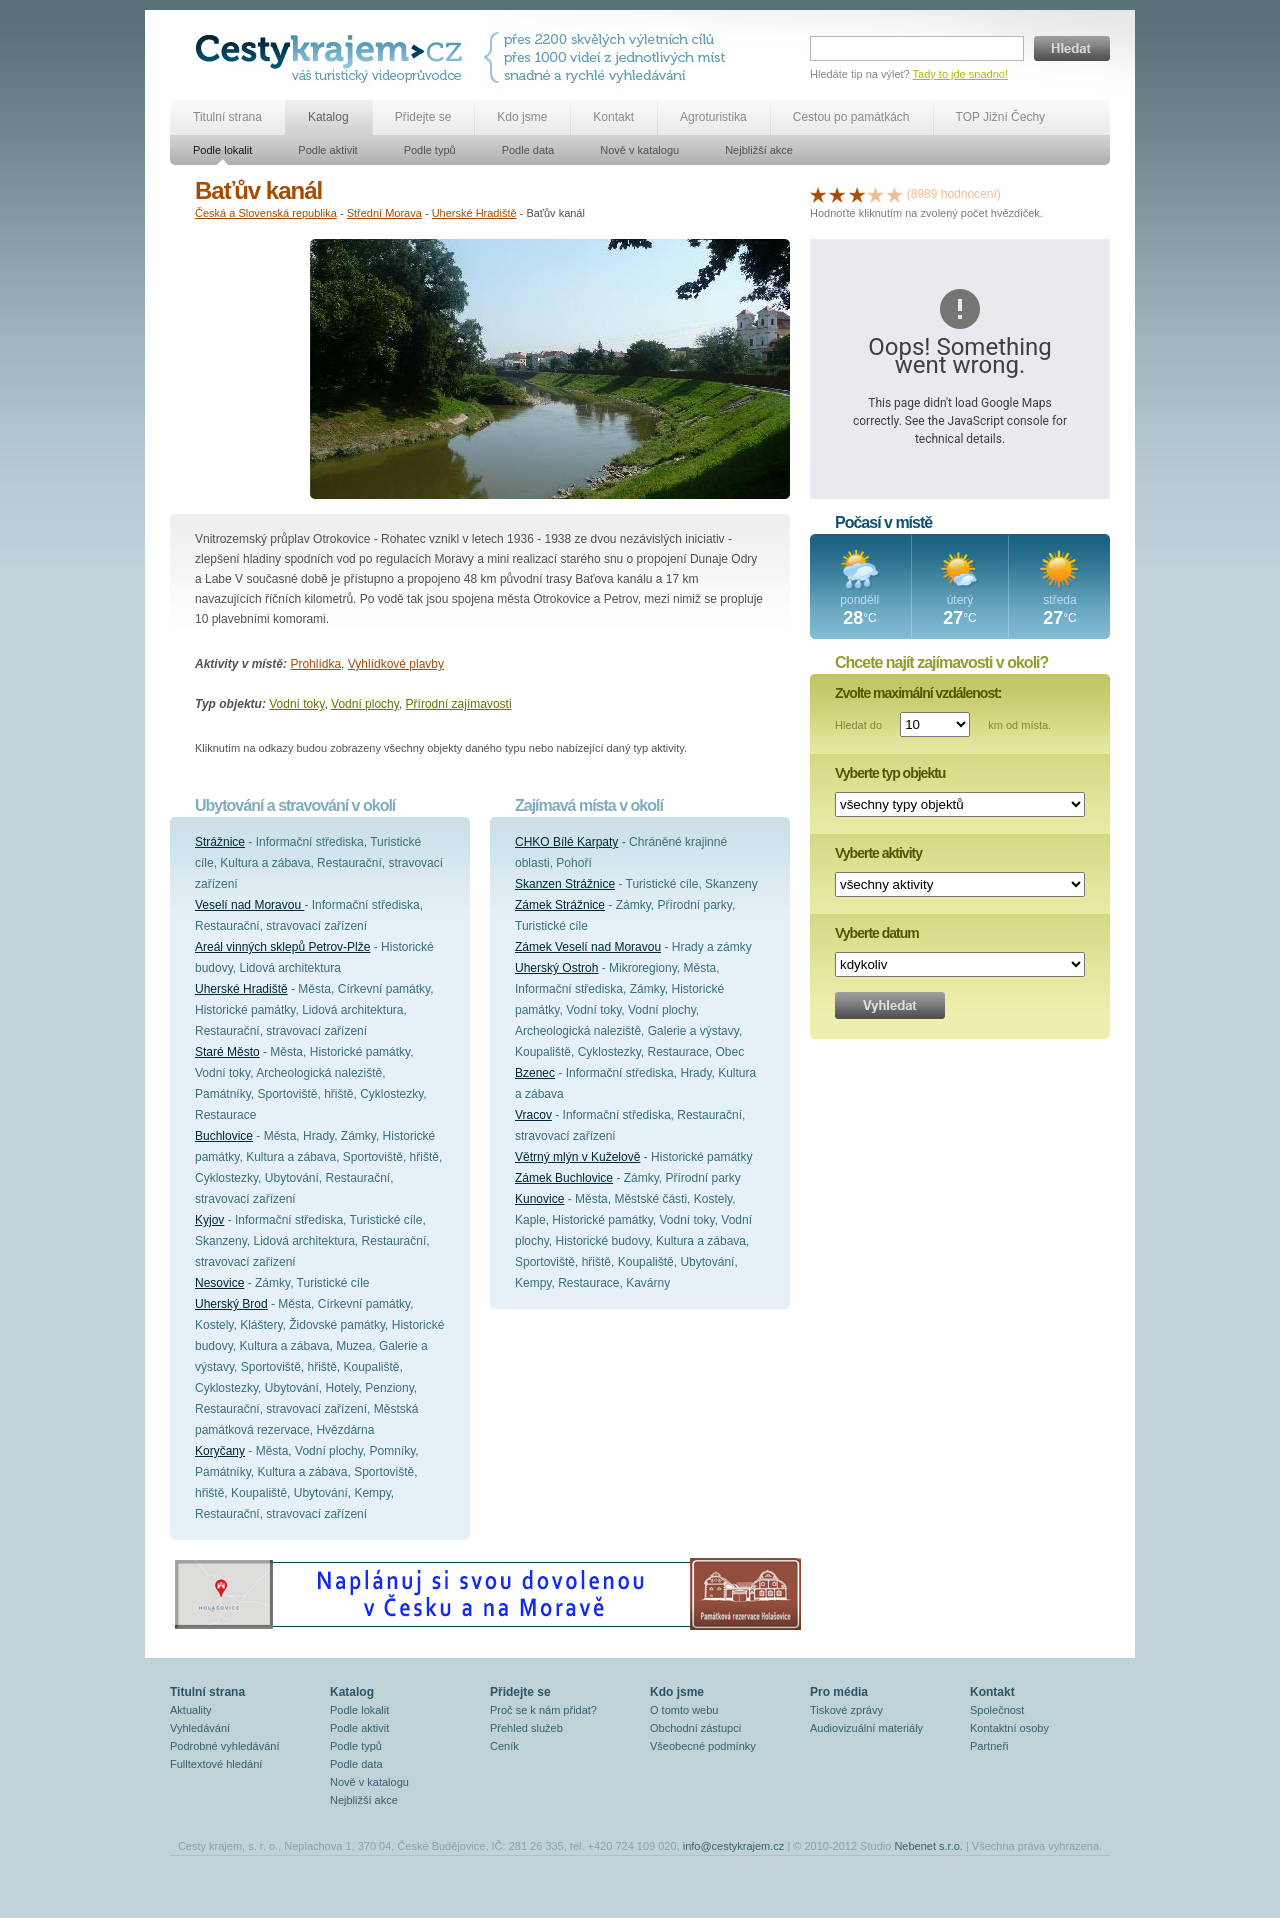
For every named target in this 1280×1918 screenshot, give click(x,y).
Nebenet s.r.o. (928, 1846)
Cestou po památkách (851, 117)
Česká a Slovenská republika (266, 213)
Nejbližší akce (759, 150)
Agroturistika (713, 117)
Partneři (989, 1746)
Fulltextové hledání (216, 1764)
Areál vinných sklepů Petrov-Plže (282, 947)
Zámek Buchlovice (564, 1178)
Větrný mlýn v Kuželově (577, 1157)
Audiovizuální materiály (866, 1728)
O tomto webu (684, 1710)
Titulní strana (227, 117)
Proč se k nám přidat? (543, 1710)
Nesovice (219, 1283)
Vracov (533, 1115)
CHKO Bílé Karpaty (566, 842)
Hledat (1072, 48)
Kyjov (209, 1220)
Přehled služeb (526, 1728)
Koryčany (220, 1451)
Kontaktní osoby (1009, 1728)
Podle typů (430, 150)
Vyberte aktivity (878, 853)
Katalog (328, 117)
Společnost (997, 1710)
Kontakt (613, 117)
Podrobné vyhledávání (224, 1746)
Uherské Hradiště (474, 213)
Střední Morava (384, 213)
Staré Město (227, 1052)
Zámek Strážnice (560, 905)
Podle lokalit (222, 150)
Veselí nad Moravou (249, 905)
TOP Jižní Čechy (1001, 117)
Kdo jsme (522, 117)
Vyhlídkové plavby (396, 664)
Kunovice (539, 1199)
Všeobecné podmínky (703, 1746)
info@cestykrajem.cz (734, 1846)
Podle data (528, 150)
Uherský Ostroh (556, 968)
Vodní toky (296, 704)
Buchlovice (224, 1136)
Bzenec (535, 1073)
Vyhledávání (200, 1728)
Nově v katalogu (639, 150)
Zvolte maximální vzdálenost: (918, 693)
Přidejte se (423, 117)
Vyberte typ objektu (890, 773)
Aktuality (191, 1710)
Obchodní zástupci (695, 1728)
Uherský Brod (231, 1304)
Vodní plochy (365, 704)
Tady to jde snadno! (960, 74)
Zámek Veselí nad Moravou (588, 947)
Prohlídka (315, 664)
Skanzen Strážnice (565, 884)
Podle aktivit (327, 150)
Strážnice (220, 842)
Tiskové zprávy (846, 1710)
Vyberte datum (877, 933)
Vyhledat (890, 1005)
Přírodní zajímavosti (459, 704)
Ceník (504, 1746)
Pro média (839, 1692)
